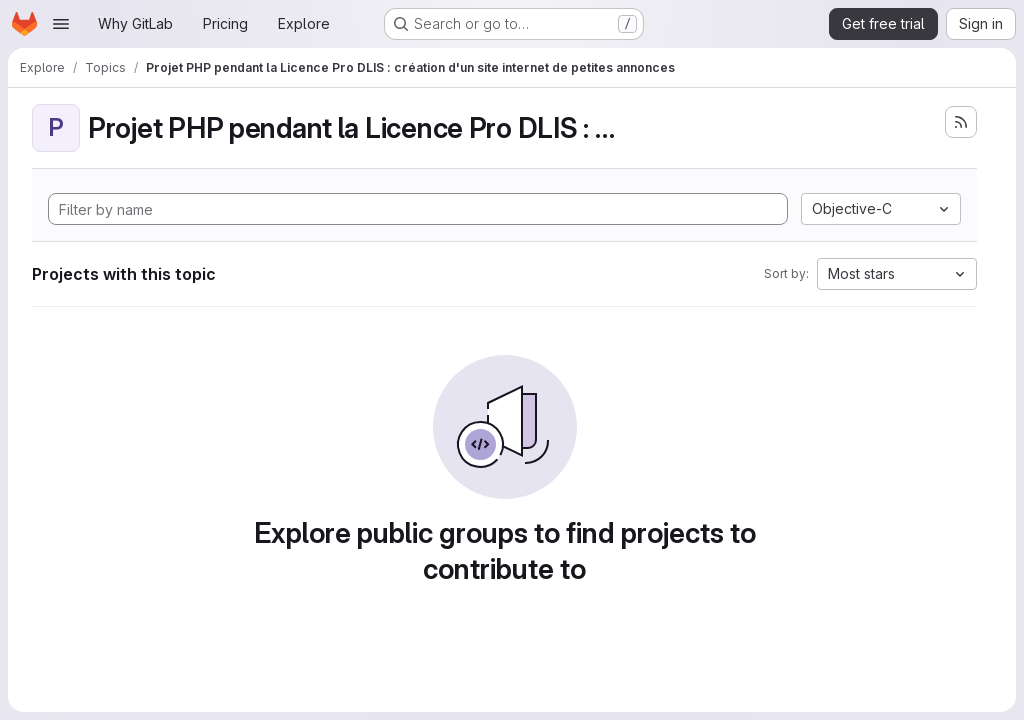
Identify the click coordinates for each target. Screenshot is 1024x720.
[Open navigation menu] (61, 24)
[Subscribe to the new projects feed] (961, 122)
